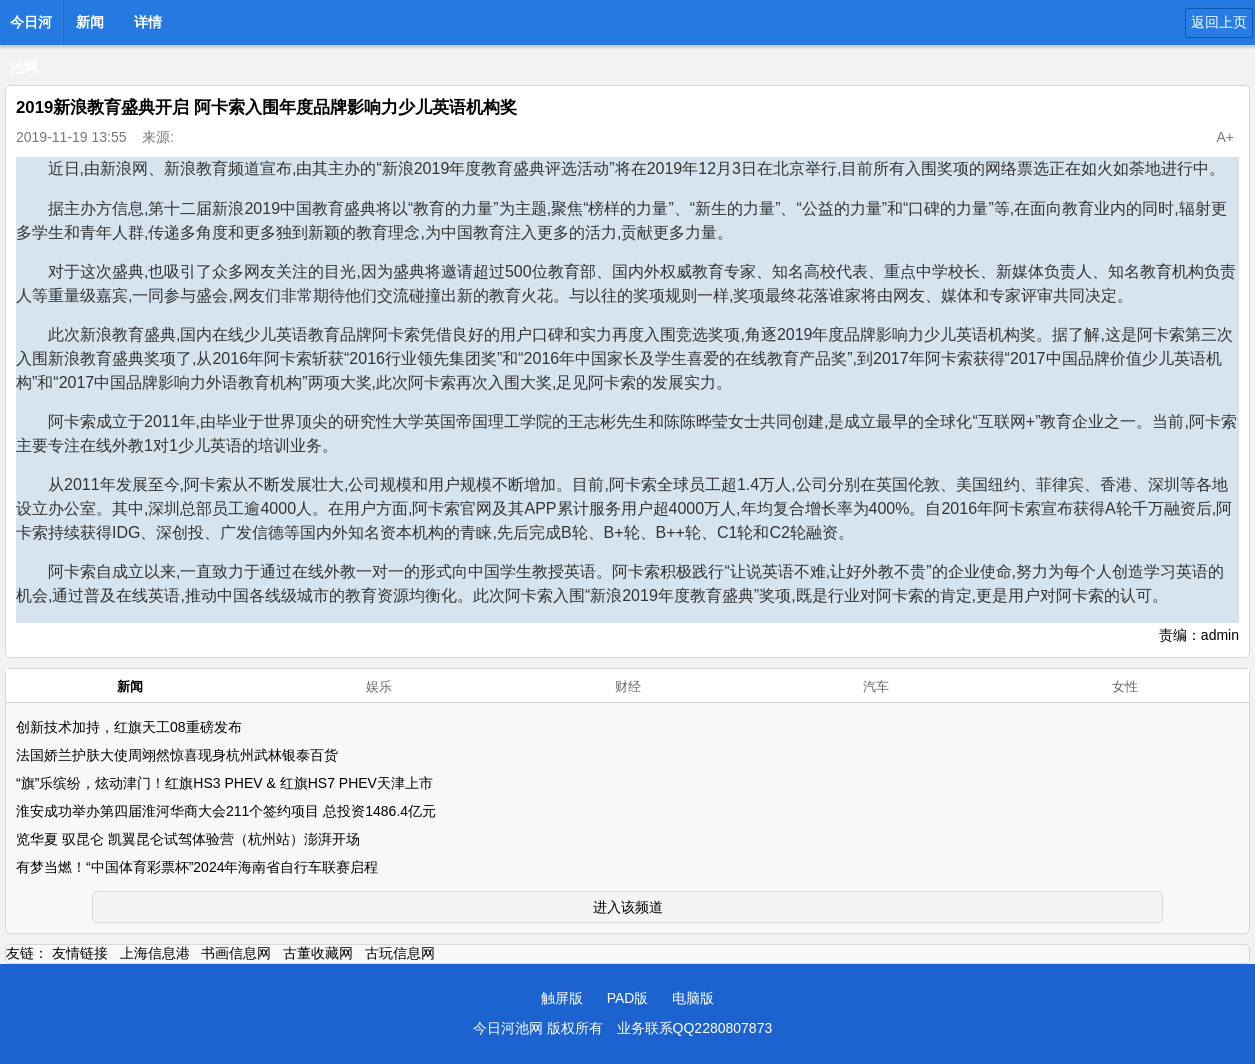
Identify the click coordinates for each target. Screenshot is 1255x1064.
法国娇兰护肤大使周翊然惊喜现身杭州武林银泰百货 (177, 755)
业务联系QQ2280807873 (695, 1028)
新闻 (90, 22)
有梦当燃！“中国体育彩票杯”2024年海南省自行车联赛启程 (197, 867)
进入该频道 (628, 907)
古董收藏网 (318, 953)
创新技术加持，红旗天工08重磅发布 (129, 727)
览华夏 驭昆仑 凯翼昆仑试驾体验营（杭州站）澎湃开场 (188, 839)
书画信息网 (236, 953)
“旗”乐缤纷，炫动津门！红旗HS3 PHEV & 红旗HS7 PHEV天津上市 (224, 783)
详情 (148, 22)
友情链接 (80, 953)
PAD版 (628, 998)
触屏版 (562, 998)
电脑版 (693, 998)
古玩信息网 (400, 953)
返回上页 (1219, 22)
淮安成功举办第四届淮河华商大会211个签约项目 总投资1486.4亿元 (226, 811)
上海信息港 (155, 953)
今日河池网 (31, 28)
